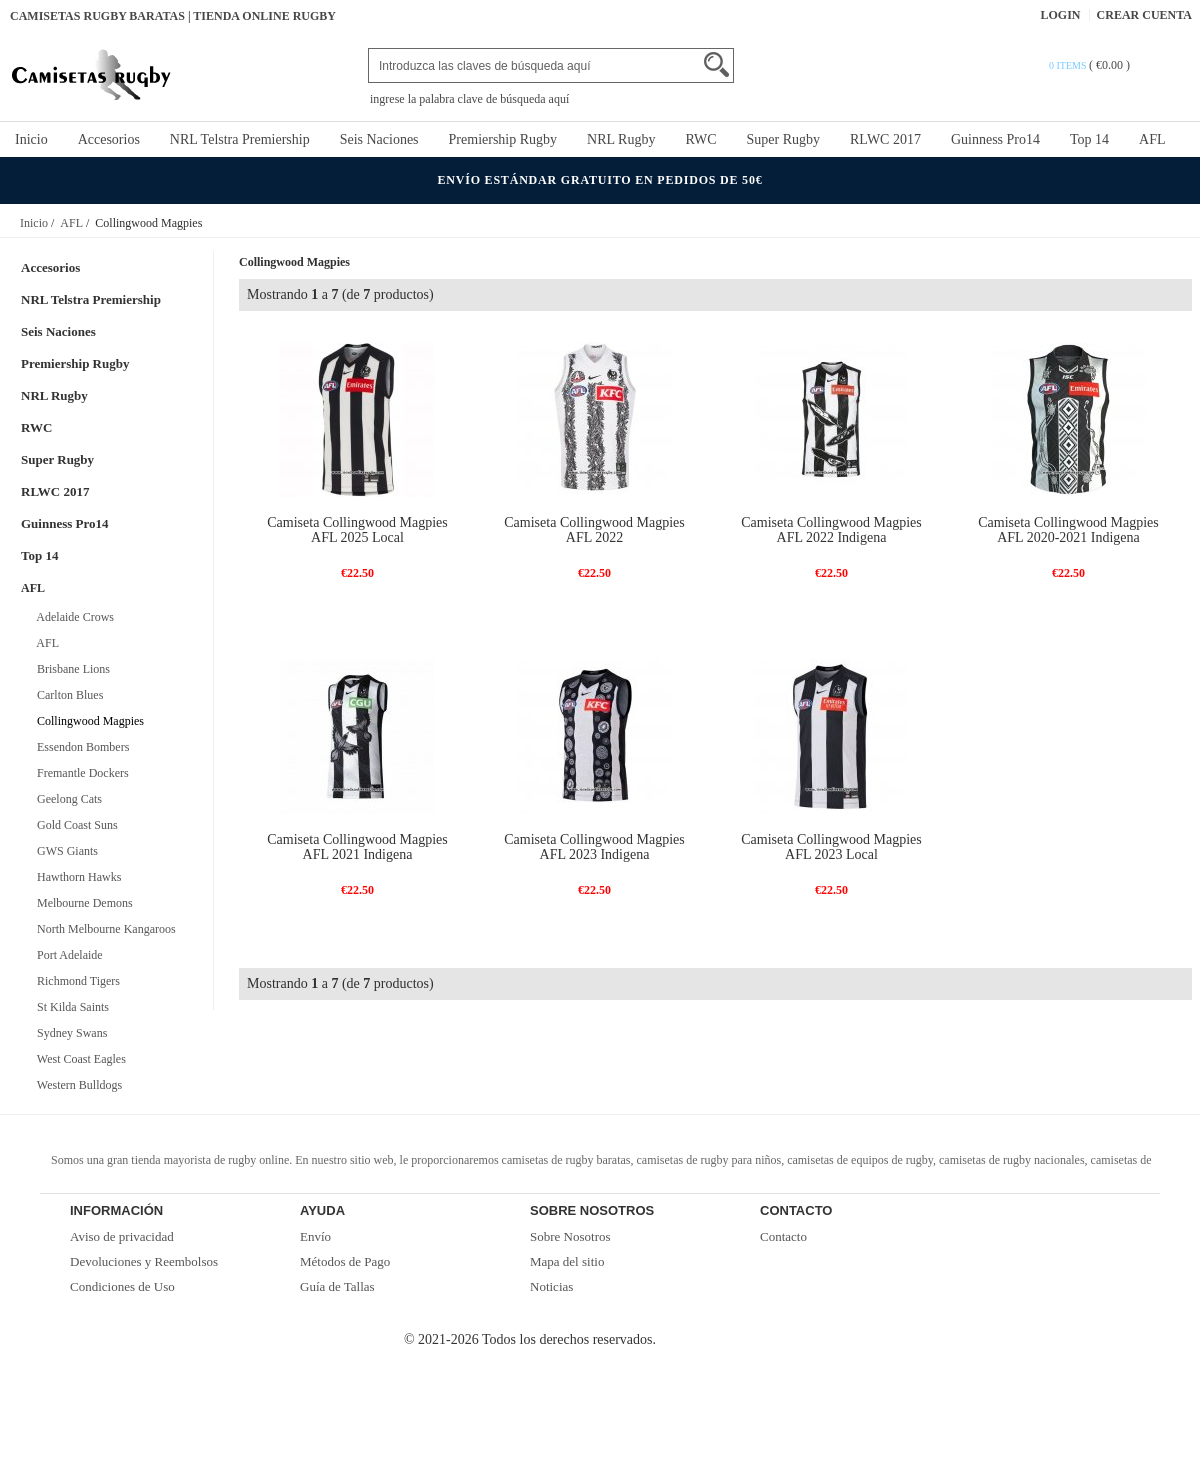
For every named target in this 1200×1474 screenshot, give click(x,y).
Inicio (31, 139)
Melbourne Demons (82, 903)
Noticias (551, 1286)
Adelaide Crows (72, 617)
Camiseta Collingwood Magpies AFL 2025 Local (357, 530)
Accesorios (109, 139)
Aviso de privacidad (122, 1236)
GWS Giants (64, 851)
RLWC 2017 (885, 139)
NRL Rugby (621, 139)
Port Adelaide (67, 955)
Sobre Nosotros (570, 1236)
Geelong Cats (66, 799)
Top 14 (1089, 139)
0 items (1069, 65)
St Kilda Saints (70, 1007)
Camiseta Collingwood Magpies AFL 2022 (594, 530)
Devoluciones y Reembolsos (144, 1261)
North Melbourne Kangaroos (103, 929)
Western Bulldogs (76, 1085)
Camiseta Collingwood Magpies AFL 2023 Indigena (594, 847)
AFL (1152, 139)
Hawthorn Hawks (76, 877)
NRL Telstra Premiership (240, 139)
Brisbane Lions (70, 669)
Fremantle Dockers (80, 773)
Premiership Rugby (503, 139)
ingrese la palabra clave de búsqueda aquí (469, 99)
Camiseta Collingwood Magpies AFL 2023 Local (831, 847)
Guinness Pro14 (995, 139)
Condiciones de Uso (122, 1286)
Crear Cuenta (1144, 15)
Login (1061, 15)
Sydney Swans (69, 1033)
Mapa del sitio (567, 1261)
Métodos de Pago (345, 1261)
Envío (315, 1236)
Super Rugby (784, 139)
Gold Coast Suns (74, 825)
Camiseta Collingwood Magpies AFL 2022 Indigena (831, 530)
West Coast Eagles (78, 1059)
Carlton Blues (67, 695)
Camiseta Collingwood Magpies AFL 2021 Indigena (357, 847)
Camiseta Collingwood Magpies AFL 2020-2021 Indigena (1068, 530)
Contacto (783, 1236)
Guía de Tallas (337, 1286)
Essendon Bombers (80, 747)
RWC (700, 139)
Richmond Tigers (75, 981)
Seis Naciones (379, 139)
